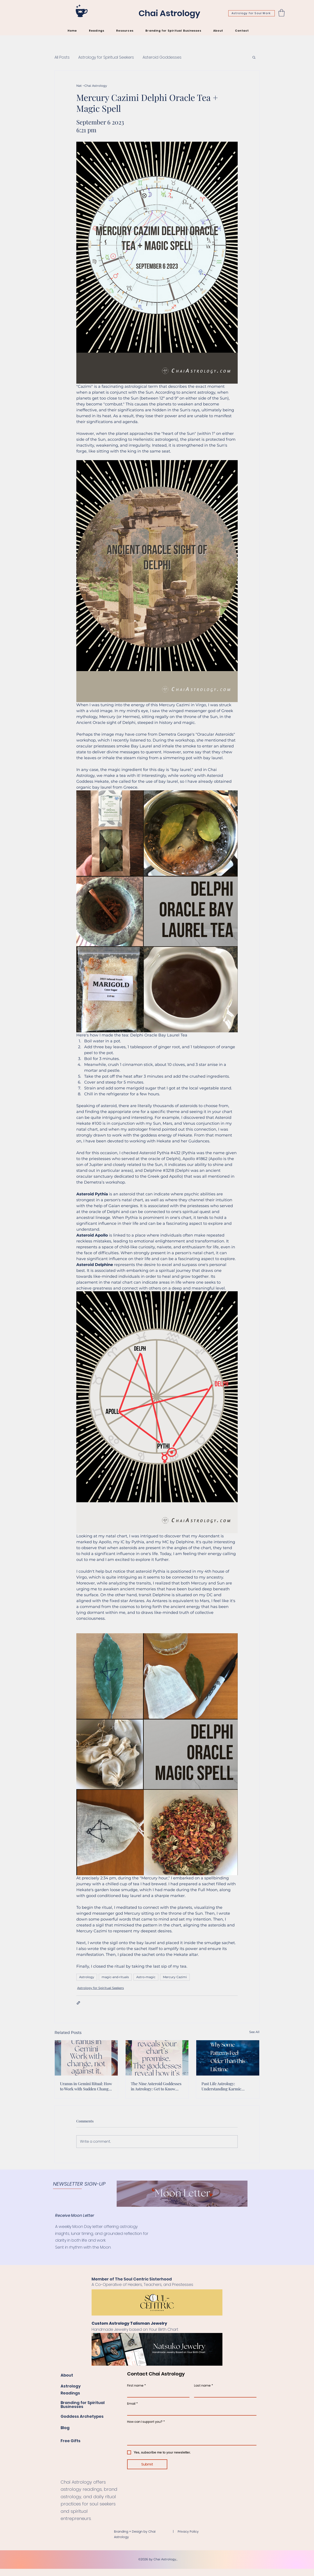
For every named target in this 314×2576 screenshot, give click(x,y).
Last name (203, 2385)
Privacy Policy (188, 2531)
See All (254, 2032)
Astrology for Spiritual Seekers (106, 57)
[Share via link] (78, 2003)
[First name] (157, 2393)
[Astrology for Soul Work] (251, 13)
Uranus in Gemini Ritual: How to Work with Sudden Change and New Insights (86, 2086)
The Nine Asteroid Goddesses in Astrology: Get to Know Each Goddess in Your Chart (156, 2086)
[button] (281, 12)
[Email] (190, 2411)
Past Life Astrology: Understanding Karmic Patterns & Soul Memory (222, 2086)
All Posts (62, 57)
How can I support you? (146, 2422)
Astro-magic (145, 1977)
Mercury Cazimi (175, 1977)
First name (136, 2385)
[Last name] (224, 2393)
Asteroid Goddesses (162, 57)
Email (132, 2404)
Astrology (86, 1977)
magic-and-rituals (115, 1977)
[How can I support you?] (191, 2435)
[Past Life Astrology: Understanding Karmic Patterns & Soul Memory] (227, 2058)
